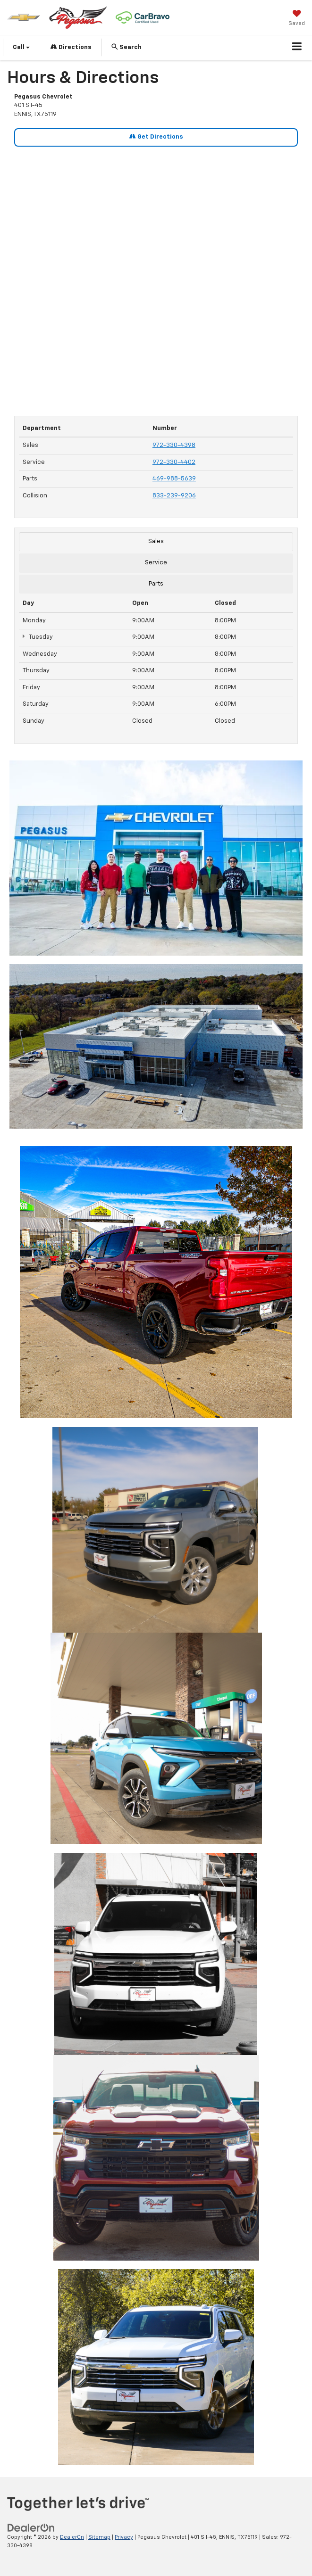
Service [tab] (156, 563)
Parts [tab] (156, 584)
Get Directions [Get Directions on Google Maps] (156, 136)
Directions (71, 46)
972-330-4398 (173, 445)
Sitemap (99, 2537)
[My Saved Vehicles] (296, 18)
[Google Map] (156, 275)
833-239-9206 (174, 496)
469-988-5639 (174, 479)
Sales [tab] (156, 541)
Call (21, 47)
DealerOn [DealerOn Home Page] (72, 2537)
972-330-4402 (173, 462)
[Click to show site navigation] (297, 47)
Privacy (124, 2537)
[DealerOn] (31, 2528)
